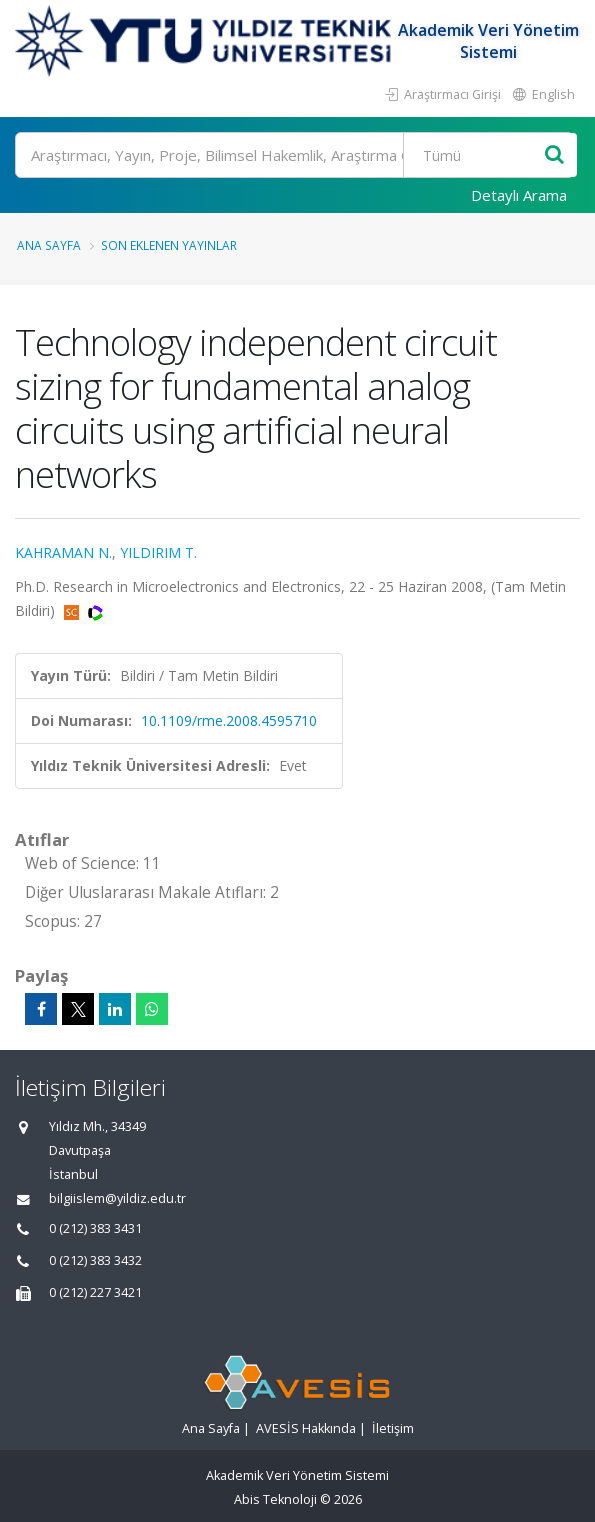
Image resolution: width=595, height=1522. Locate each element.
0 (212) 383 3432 (95, 1260)
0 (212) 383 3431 (95, 1228)
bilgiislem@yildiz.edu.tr (117, 1198)
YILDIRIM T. (158, 552)
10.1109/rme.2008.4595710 (229, 720)
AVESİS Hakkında (306, 1428)
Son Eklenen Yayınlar (169, 245)
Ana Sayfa (49, 245)
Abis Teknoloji (275, 1499)
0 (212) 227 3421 (95, 1292)
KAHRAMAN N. (63, 552)
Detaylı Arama (519, 195)
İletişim (393, 1428)
